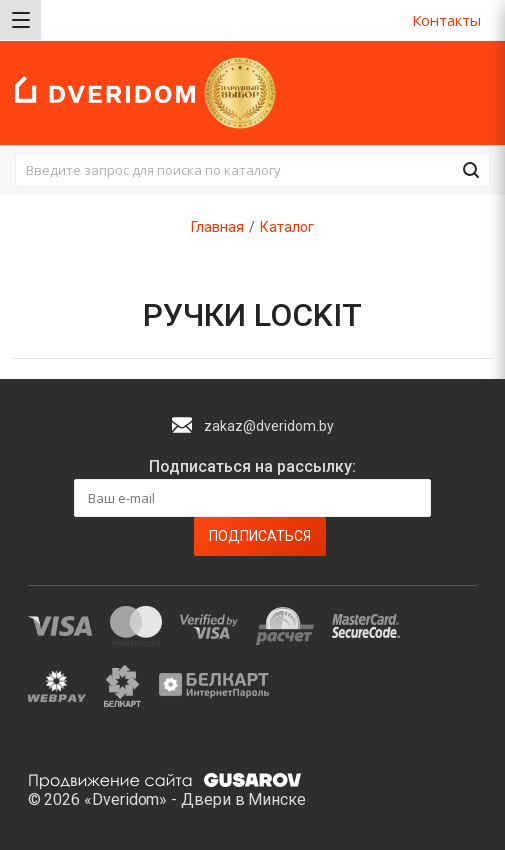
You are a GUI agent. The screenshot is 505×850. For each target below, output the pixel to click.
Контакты (446, 20)
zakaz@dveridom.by (269, 426)
